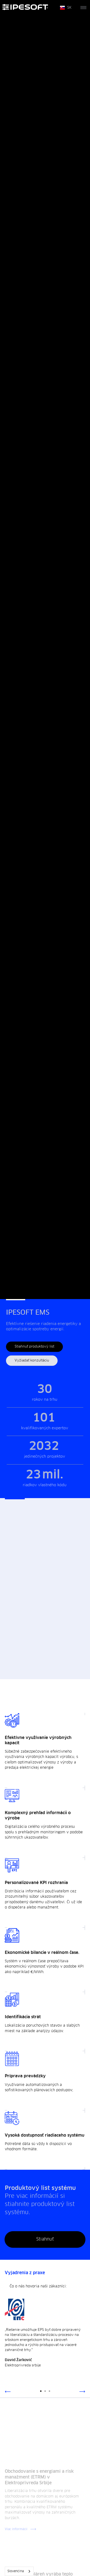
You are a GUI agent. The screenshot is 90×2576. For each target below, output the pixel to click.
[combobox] (19, 2571)
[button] (65, 7)
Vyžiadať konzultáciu (32, 1360)
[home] (29, 7)
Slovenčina (15, 2571)
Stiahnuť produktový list (34, 1346)
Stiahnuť (45, 2239)
